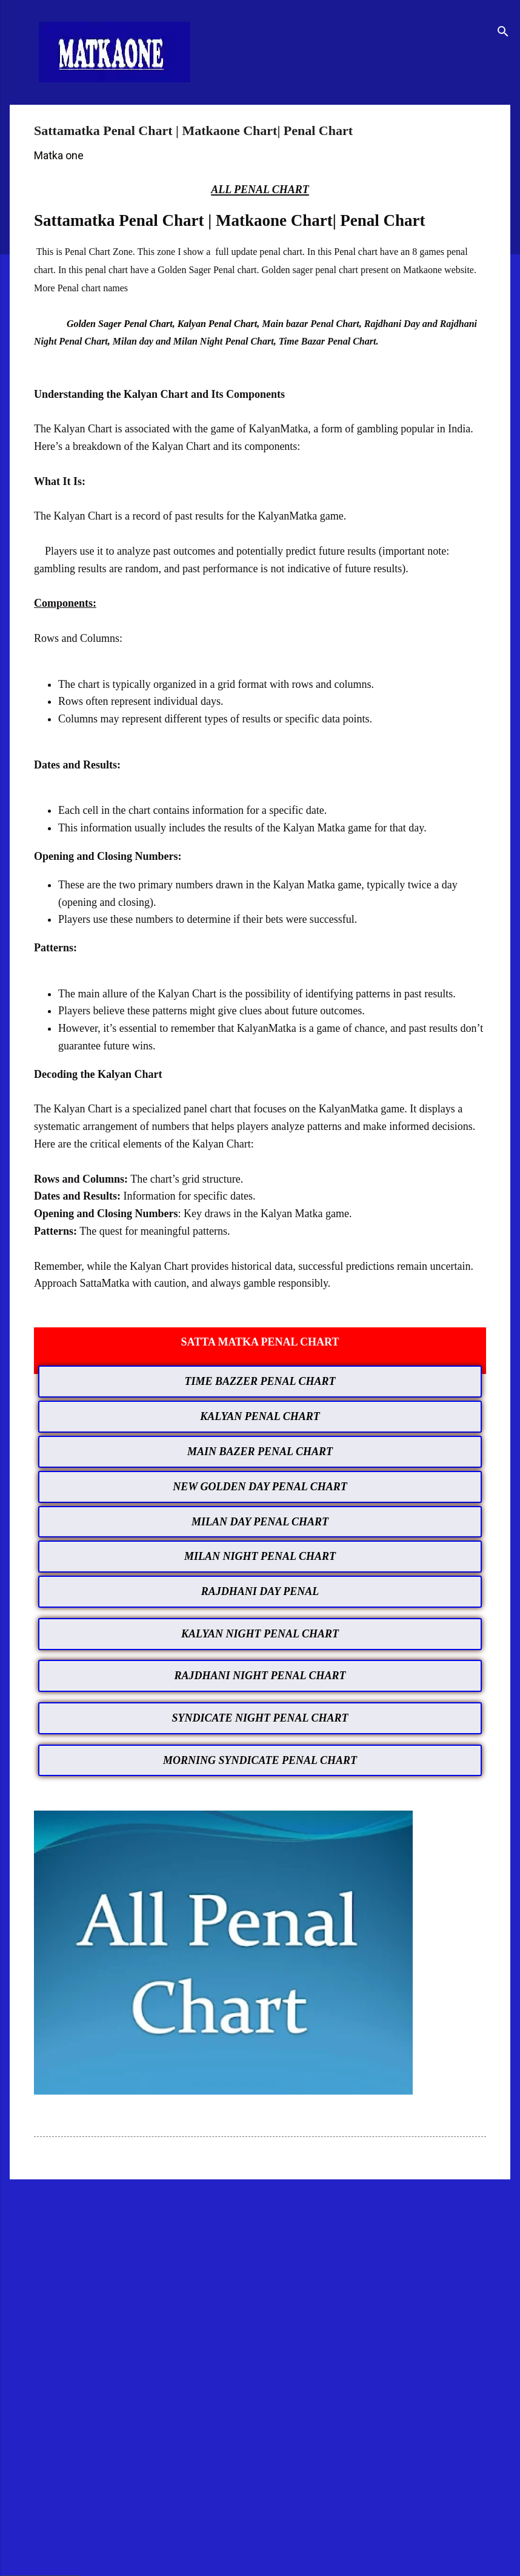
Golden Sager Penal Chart (120, 324)
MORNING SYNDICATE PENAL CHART (260, 1760)
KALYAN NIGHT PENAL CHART (260, 1634)
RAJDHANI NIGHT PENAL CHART (260, 1675)
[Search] (503, 33)
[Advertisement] (260, 2283)
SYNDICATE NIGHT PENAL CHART (260, 1718)
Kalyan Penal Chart (218, 324)
